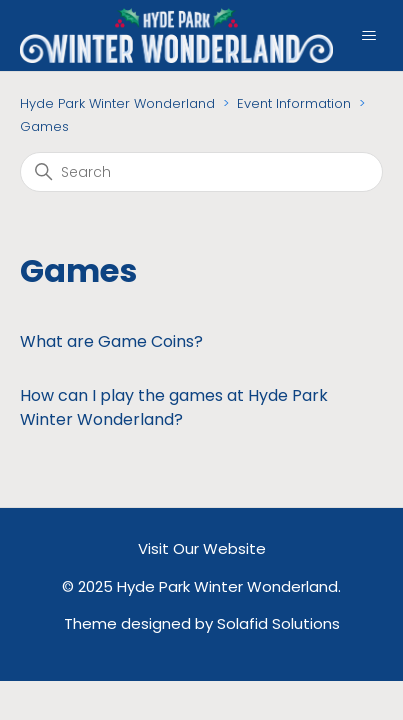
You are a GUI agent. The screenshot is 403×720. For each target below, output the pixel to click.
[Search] (201, 172)
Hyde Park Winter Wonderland (117, 103)
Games (44, 126)
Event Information (294, 103)
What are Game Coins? (111, 341)
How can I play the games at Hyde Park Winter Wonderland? (174, 407)
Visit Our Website (202, 548)
